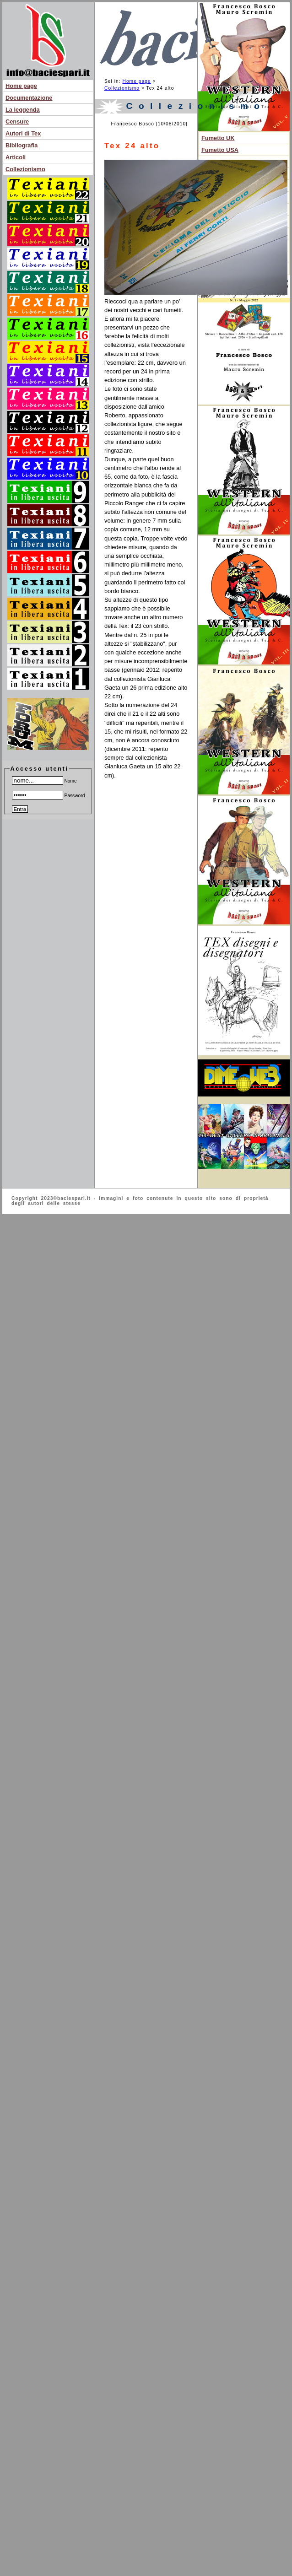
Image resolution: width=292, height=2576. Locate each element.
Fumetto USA (219, 149)
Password (48, 795)
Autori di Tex (23, 133)
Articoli (15, 157)
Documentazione (28, 97)
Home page (21, 85)
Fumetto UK (218, 138)
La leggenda (22, 109)
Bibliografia (21, 145)
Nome (44, 780)
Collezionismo (25, 169)
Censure (17, 121)
